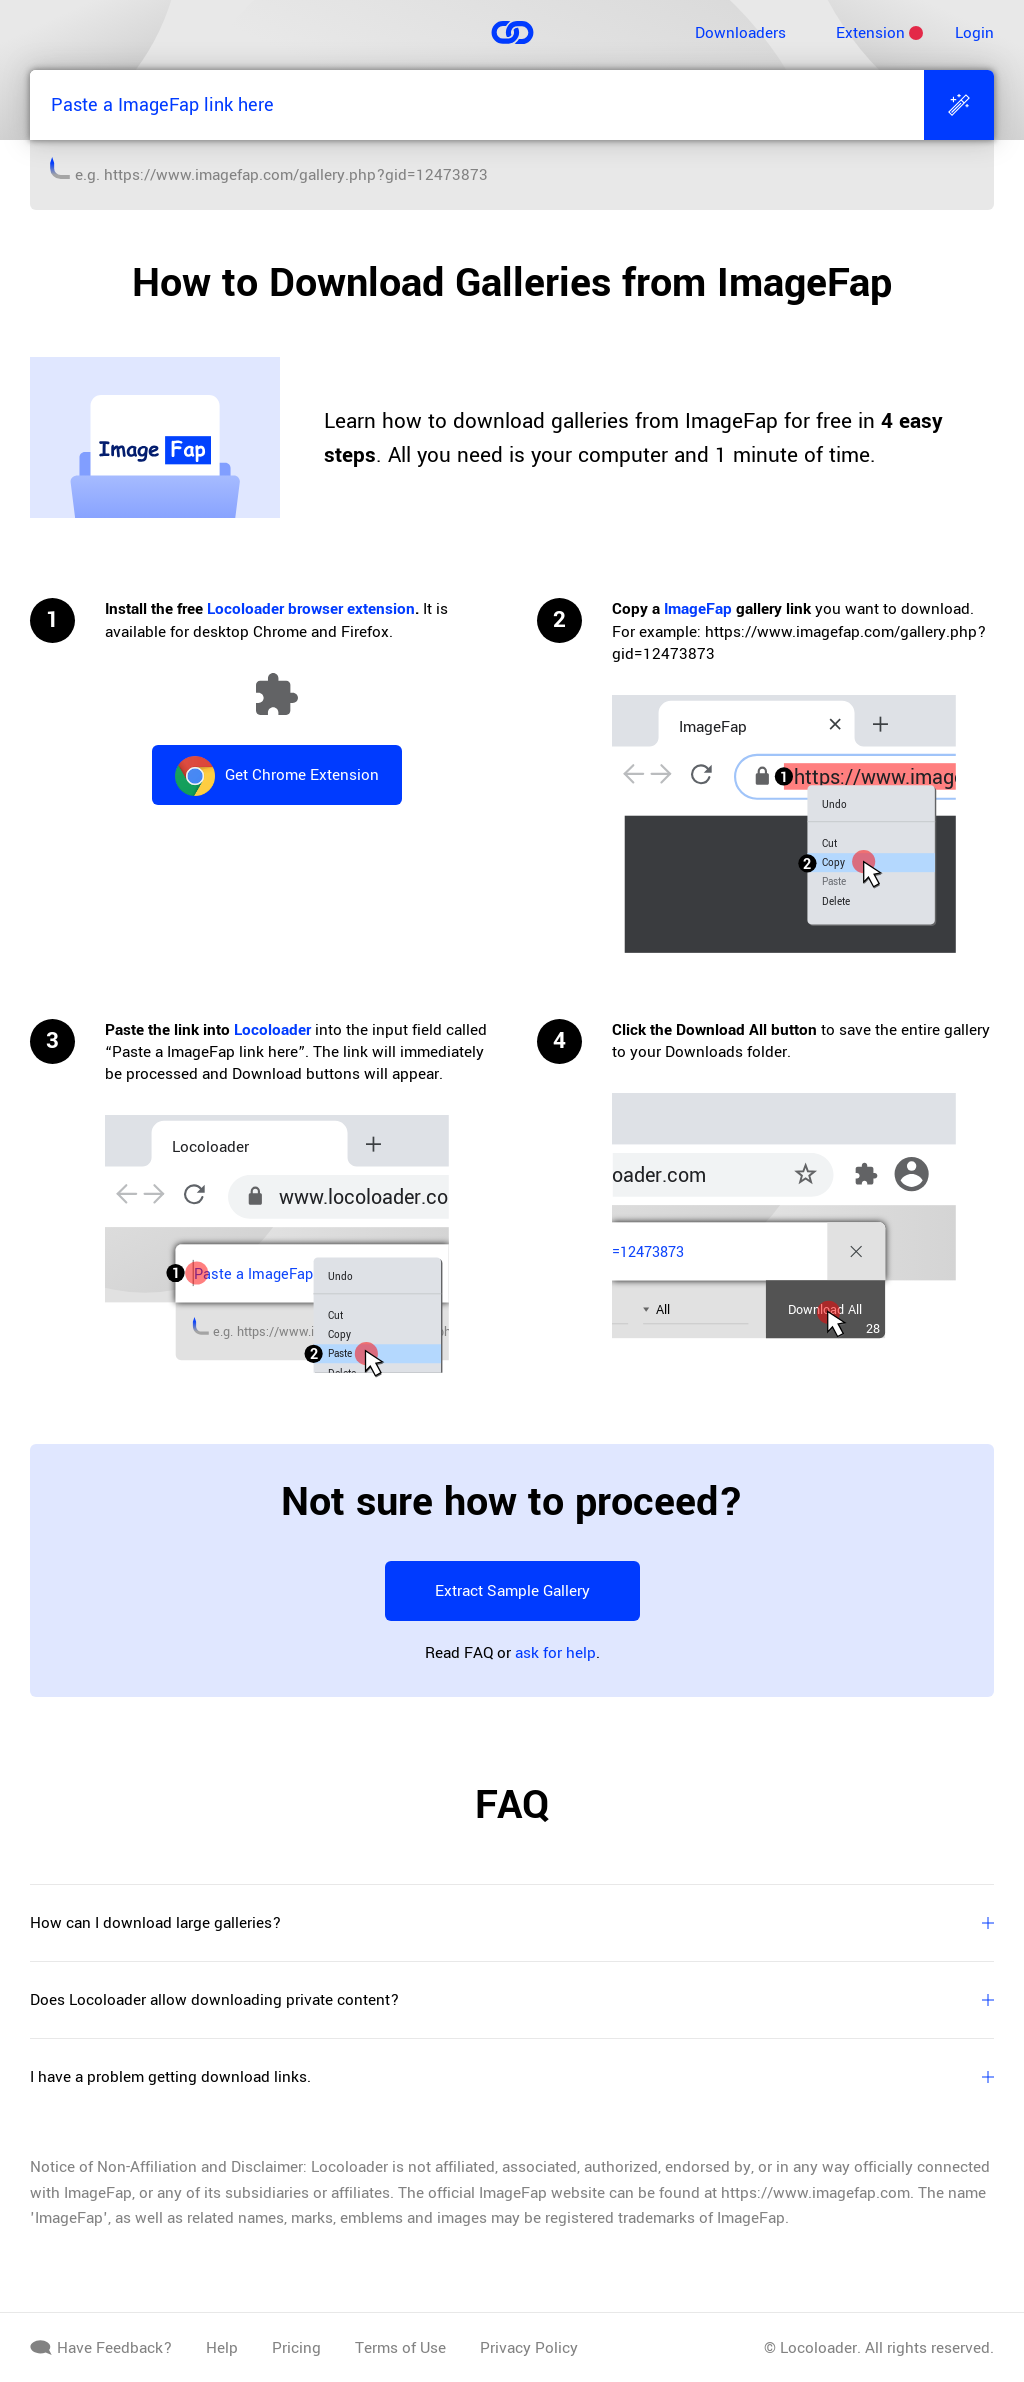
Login (974, 33)
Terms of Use (400, 2348)
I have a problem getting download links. (512, 2077)
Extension (870, 33)
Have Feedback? (101, 2348)
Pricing (296, 2348)
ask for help (555, 1653)
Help (222, 2348)
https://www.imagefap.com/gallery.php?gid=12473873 (296, 175)
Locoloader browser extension (311, 609)
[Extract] (959, 105)
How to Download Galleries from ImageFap (512, 283)
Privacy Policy (529, 2348)
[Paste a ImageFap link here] (477, 105)
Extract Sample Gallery (512, 1591)
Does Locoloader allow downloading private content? (512, 2000)
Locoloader (272, 1030)
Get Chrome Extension (277, 776)
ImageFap (698, 609)
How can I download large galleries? (512, 1923)
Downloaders (740, 33)
